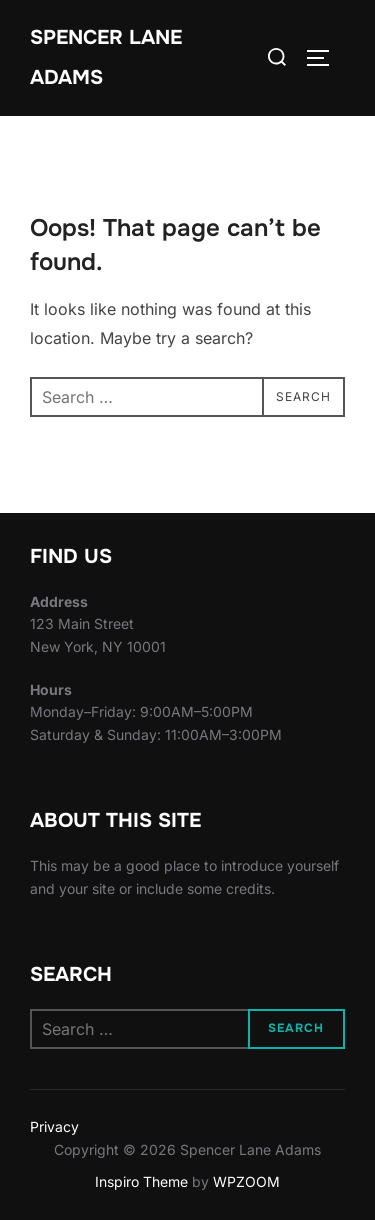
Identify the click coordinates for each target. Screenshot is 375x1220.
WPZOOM (246, 1181)
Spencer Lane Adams (106, 57)
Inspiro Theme (141, 1181)
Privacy (54, 1126)
